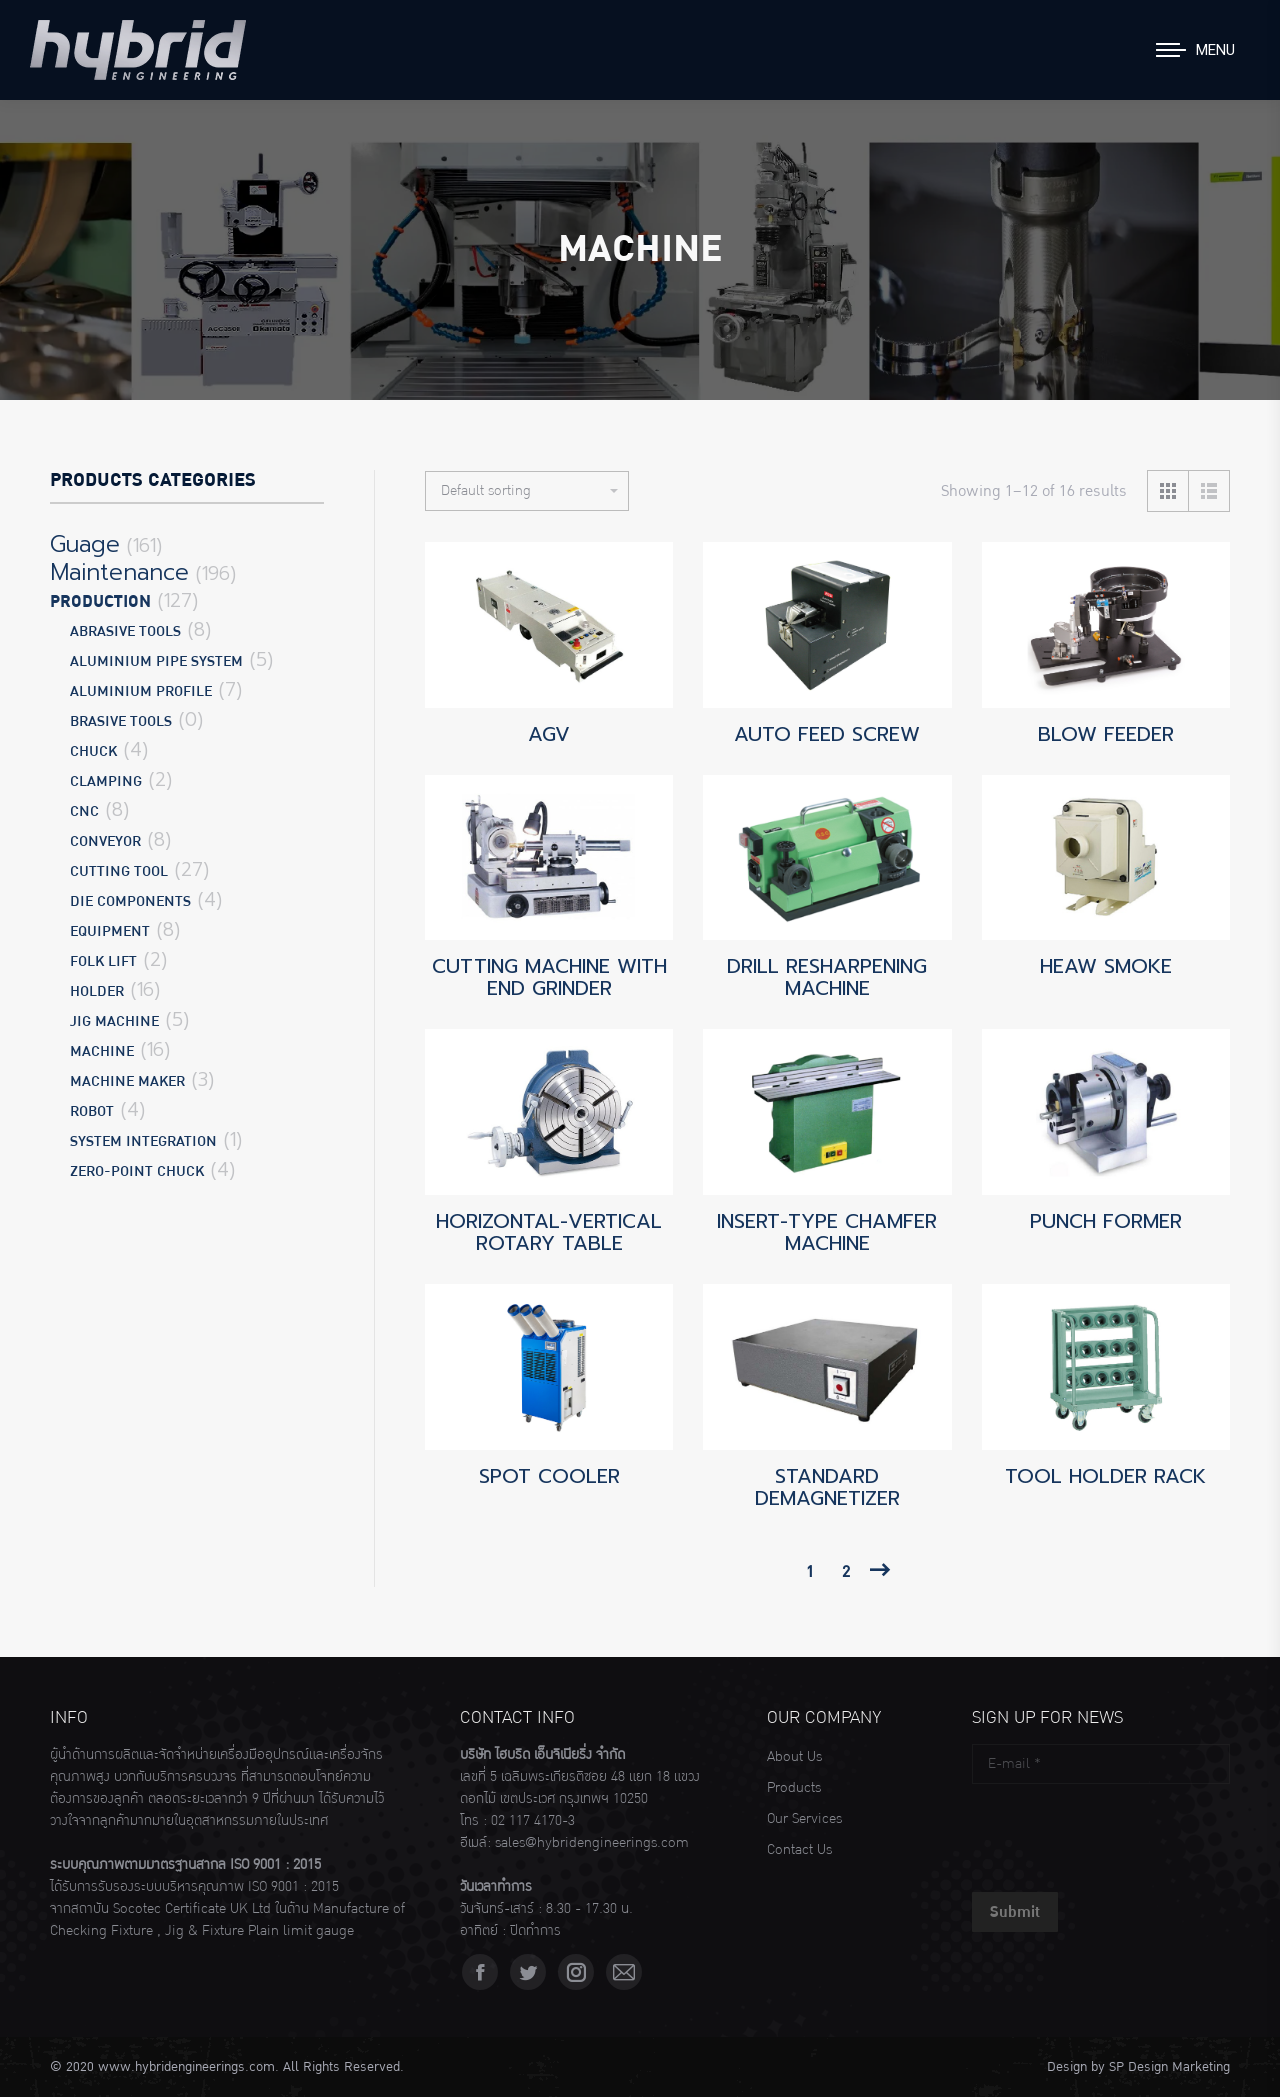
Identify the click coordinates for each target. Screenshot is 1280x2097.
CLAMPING (106, 781)
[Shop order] (527, 491)
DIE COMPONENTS (130, 901)
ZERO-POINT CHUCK (137, 1171)
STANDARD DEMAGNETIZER (827, 1487)
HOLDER (97, 991)
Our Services (804, 1819)
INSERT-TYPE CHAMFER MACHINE (827, 1232)
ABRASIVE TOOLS (125, 631)
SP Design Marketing (1169, 2067)
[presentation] (1124, 1833)
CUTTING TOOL (119, 871)
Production (100, 602)
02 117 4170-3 (533, 1821)
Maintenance (119, 573)
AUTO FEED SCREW (827, 734)
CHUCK (93, 751)
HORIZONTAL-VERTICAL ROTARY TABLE (549, 1232)
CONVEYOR (105, 841)
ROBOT (92, 1111)
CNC (84, 811)
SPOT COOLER (549, 1476)
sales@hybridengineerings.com (592, 1843)
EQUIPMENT (110, 931)
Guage (85, 545)
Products (794, 1788)
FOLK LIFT (103, 961)
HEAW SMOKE (1106, 966)
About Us (794, 1757)
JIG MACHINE (114, 1021)
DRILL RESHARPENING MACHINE (827, 977)
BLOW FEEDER (1106, 734)
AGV (549, 734)
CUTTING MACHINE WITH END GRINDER (549, 977)
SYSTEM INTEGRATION (143, 1141)
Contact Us (799, 1850)
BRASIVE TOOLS (121, 721)
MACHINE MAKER (127, 1081)
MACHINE (102, 1051)
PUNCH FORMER (1106, 1221)
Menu (1215, 50)
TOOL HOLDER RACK (1105, 1476)
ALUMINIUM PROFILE (141, 691)
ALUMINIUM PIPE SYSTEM (156, 661)
